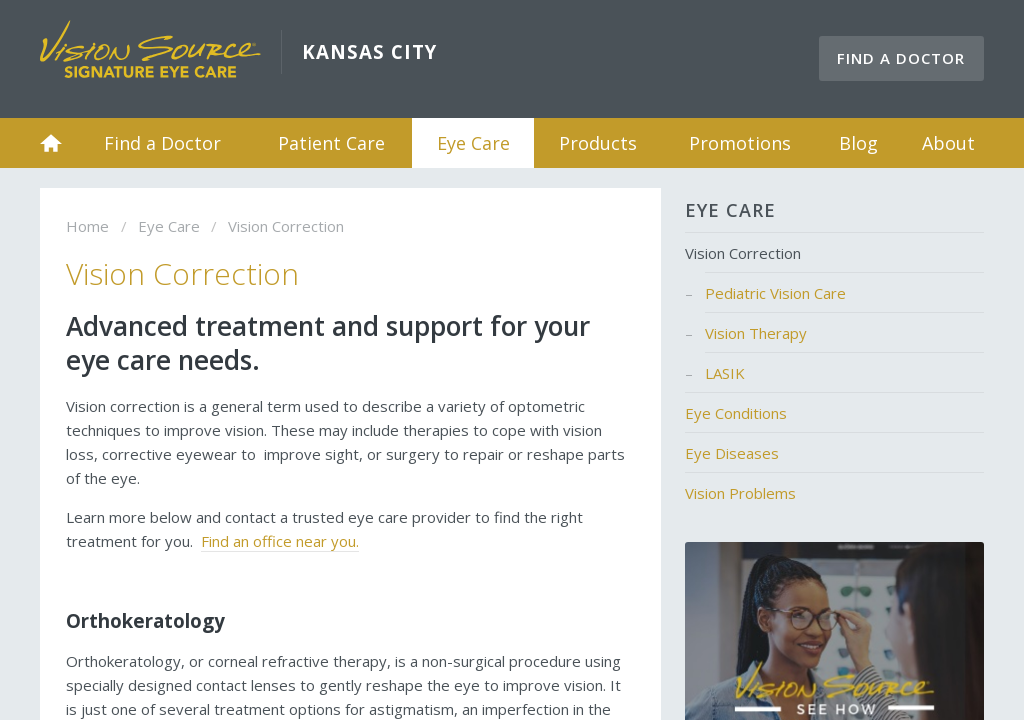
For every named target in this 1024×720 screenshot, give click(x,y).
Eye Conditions (736, 413)
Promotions (740, 143)
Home (51, 143)
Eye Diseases (732, 453)
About (948, 143)
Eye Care (473, 143)
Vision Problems (740, 493)
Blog (858, 143)
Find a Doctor (901, 58)
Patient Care (331, 143)
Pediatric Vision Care (775, 293)
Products (598, 143)
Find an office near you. (280, 541)
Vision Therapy (756, 333)
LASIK (725, 373)
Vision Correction (743, 253)
